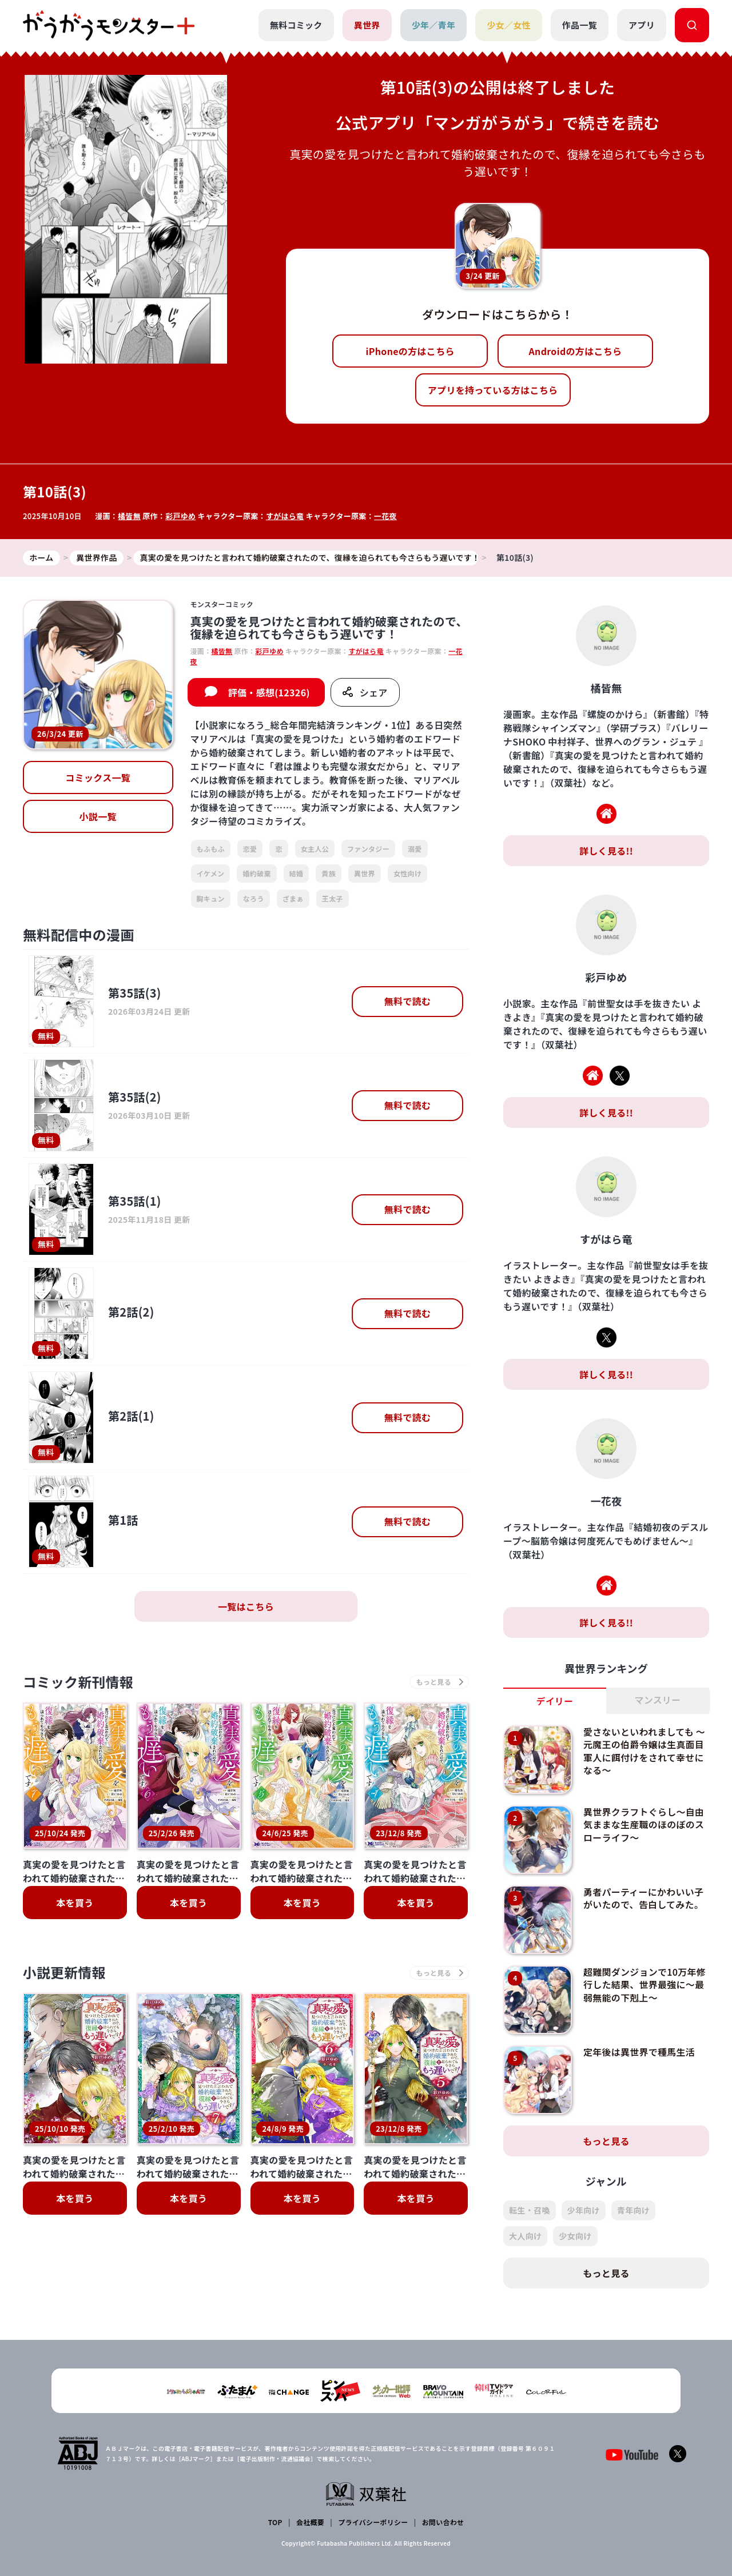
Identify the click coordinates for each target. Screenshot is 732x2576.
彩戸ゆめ (180, 516)
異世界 (367, 25)
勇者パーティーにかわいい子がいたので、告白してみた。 (643, 1898)
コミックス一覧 (97, 778)
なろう (253, 898)
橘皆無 (129, 516)
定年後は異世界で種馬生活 (639, 2052)
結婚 (296, 873)
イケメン (211, 873)
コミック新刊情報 (78, 1682)
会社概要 (310, 2522)
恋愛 (250, 849)
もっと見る (606, 2141)
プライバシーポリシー (373, 2522)
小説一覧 (98, 817)
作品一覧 (579, 25)
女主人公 (315, 849)
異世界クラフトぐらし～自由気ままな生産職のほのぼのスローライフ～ (644, 1824)
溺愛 (415, 849)
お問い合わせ (442, 2522)
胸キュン (211, 898)
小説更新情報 (64, 1973)
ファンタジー (368, 849)
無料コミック (296, 25)
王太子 (332, 898)
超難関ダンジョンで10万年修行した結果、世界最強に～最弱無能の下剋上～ (644, 1984)
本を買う (74, 1903)
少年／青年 (434, 25)
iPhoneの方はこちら (410, 351)
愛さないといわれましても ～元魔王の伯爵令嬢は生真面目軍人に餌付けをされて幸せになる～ (644, 1751)
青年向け (633, 2210)
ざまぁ (293, 898)
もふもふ (211, 849)
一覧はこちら (246, 1606)
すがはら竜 (285, 516)
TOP (275, 2522)
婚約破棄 (256, 873)
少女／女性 (509, 25)
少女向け (575, 2236)
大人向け (525, 2236)
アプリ (641, 25)
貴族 (328, 873)
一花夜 (385, 516)
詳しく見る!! (606, 851)
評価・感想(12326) (269, 692)
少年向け (583, 2210)
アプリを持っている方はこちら (493, 390)
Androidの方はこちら (575, 351)
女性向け (407, 873)
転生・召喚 (529, 2210)
